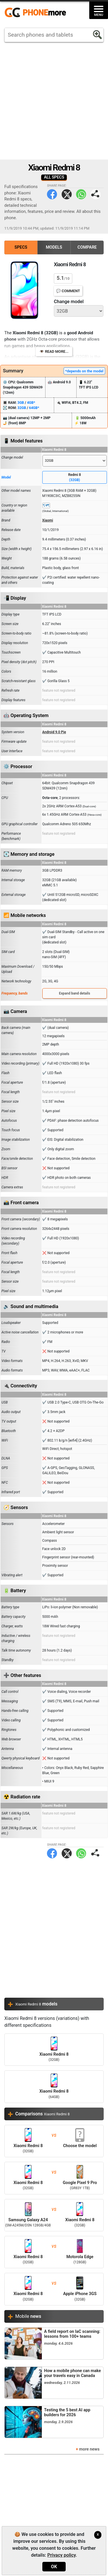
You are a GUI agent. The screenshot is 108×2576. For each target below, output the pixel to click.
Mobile (28, 2316)
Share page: (95, 194)
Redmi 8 (74, 478)
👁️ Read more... (54, 351)
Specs (20, 247)
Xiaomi (47, 520)
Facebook (52, 194)
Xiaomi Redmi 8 (54, 2050)
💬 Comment (68, 291)
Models (54, 247)
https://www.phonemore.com (36, 12)
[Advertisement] (54, 101)
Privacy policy (61, 2555)
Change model (69, 301)
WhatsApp (81, 194)
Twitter (67, 194)
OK (54, 2566)
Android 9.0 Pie (54, 732)
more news (89, 2449)
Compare (87, 247)
